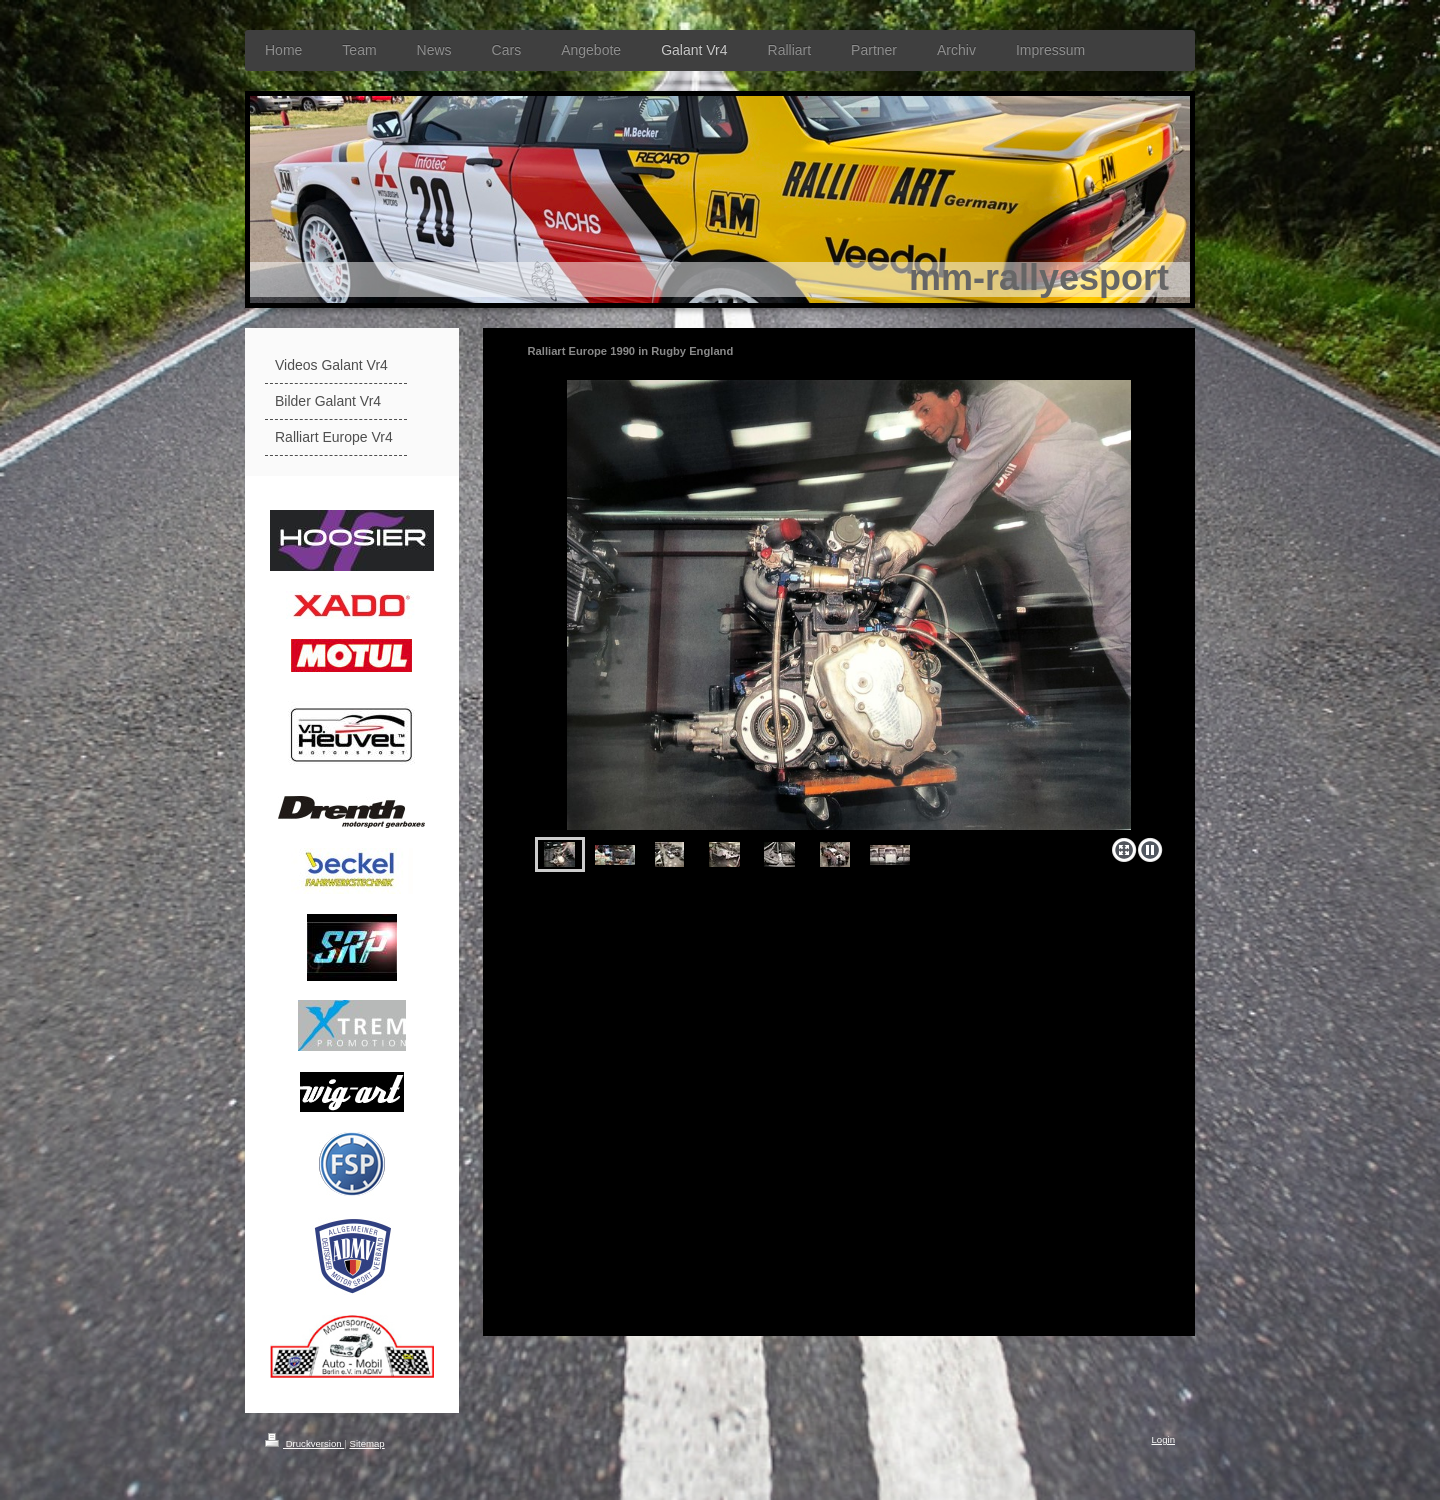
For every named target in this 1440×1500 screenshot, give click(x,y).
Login (1163, 1439)
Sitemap (366, 1443)
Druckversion (304, 1443)
